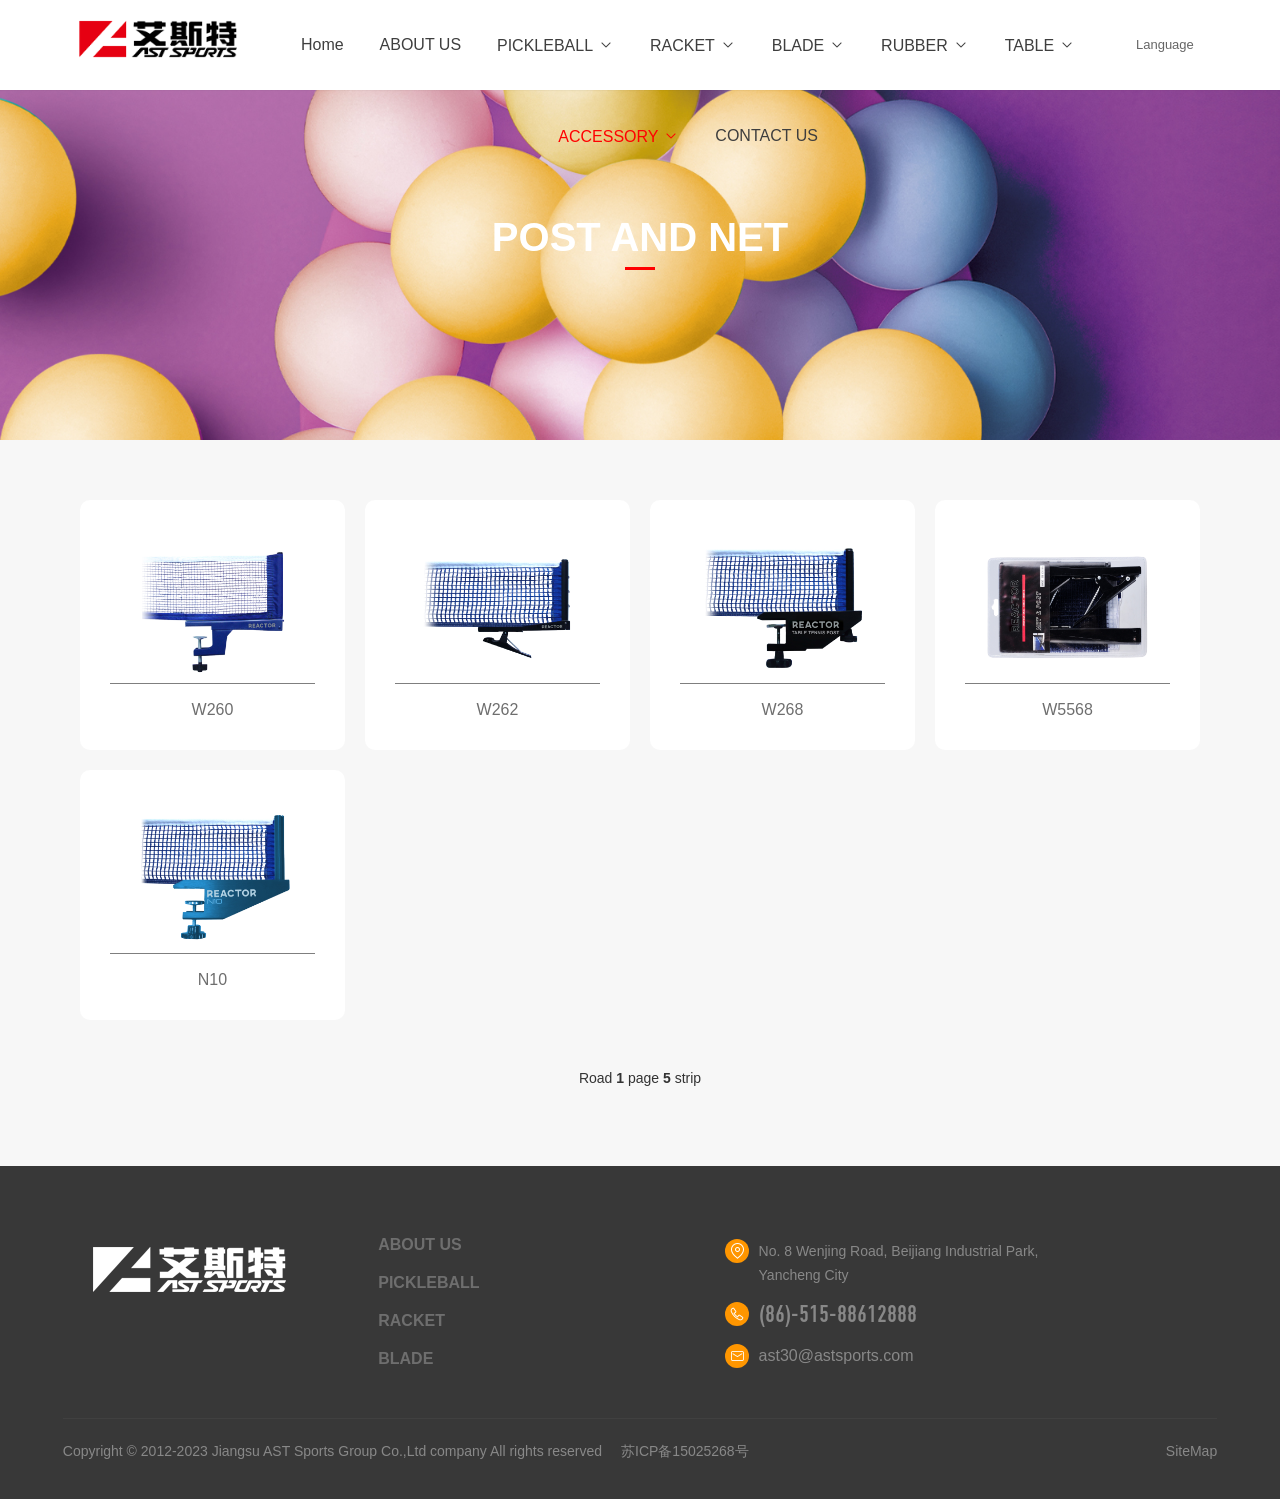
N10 (212, 979)
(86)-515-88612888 (838, 1314)
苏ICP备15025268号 (685, 1451)
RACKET (693, 45)
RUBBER (925, 45)
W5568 (1067, 709)
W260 (213, 709)
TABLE (1040, 45)
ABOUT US (421, 44)
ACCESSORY (618, 136)
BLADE (808, 45)
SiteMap (1191, 1451)
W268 (783, 709)
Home (322, 44)
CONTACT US (766, 135)
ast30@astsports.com (836, 1355)
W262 (498, 709)
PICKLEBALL (555, 45)
